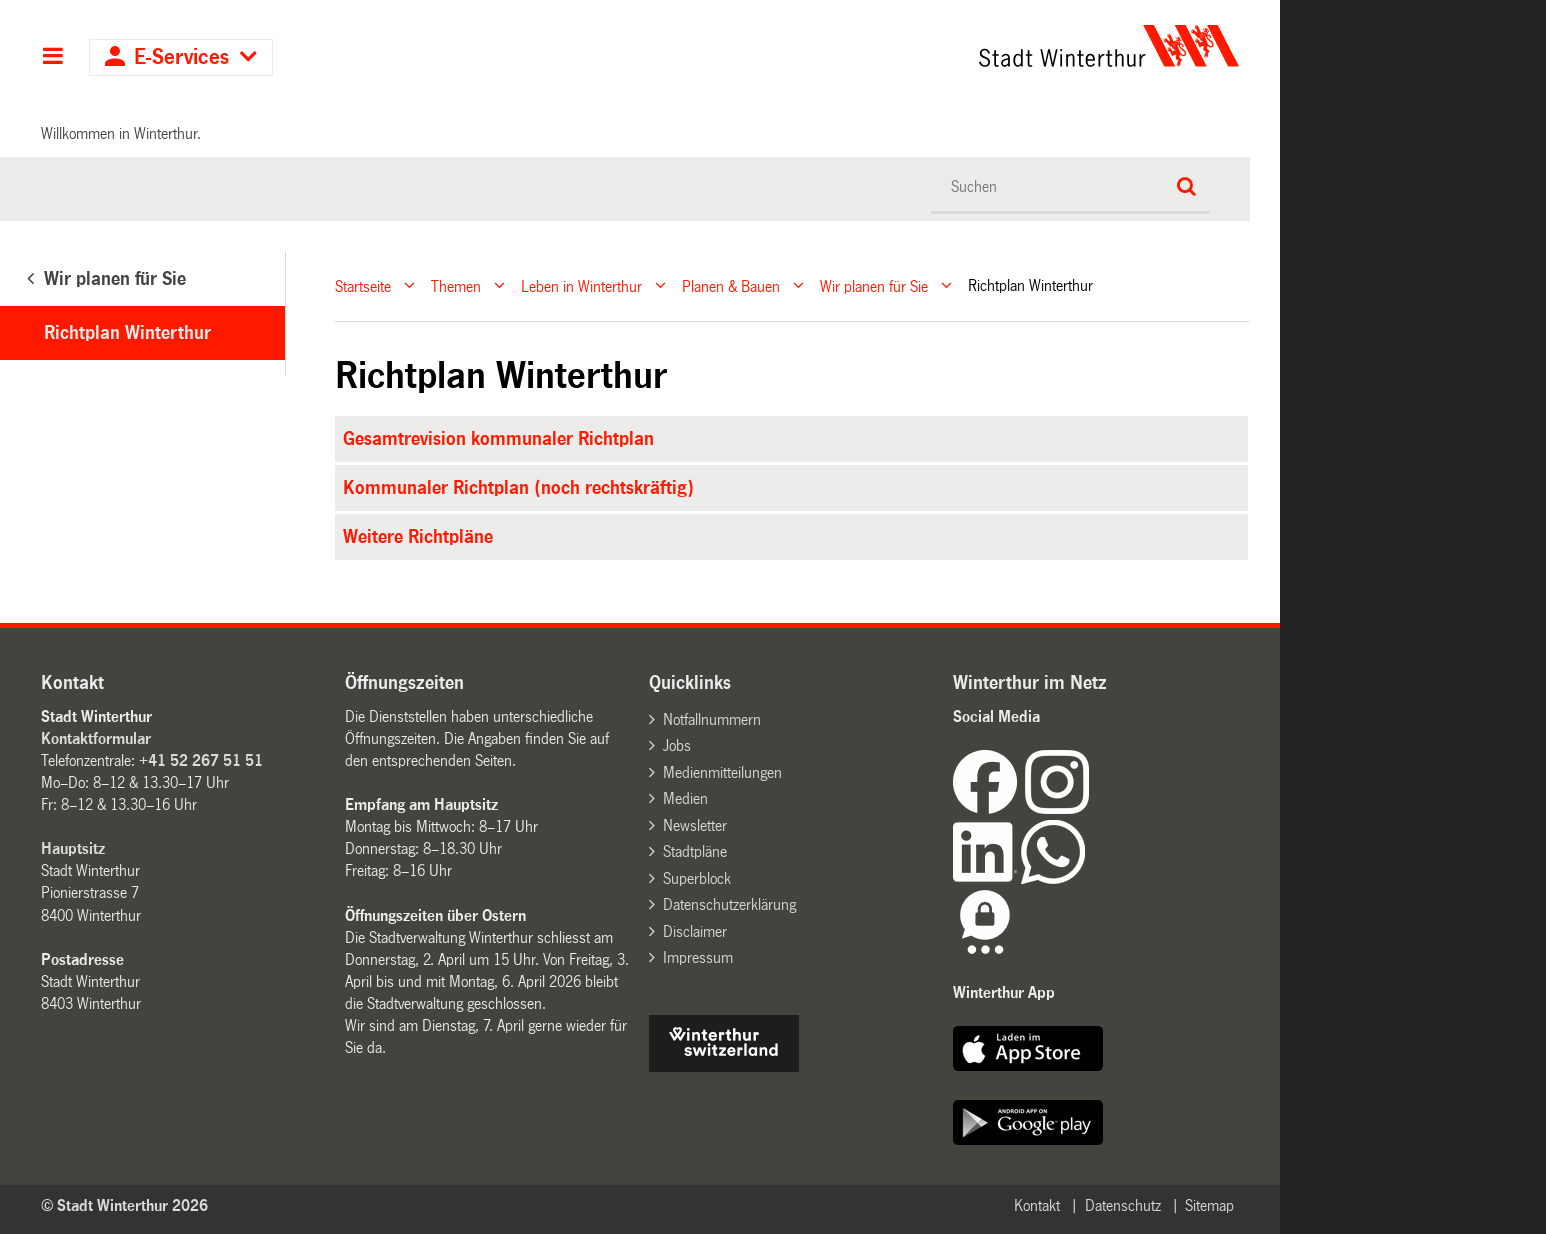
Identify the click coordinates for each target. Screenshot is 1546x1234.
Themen (456, 285)
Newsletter (695, 825)
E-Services (181, 57)
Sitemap (1209, 1205)
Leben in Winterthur (581, 285)
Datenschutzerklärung (729, 904)
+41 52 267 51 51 (201, 760)
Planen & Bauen (731, 285)
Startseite (363, 285)
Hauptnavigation (52, 58)
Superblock (697, 878)
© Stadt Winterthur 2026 (124, 1205)
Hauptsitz (73, 848)
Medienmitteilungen (722, 772)
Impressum (698, 957)
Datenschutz (1123, 1205)
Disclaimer (695, 931)
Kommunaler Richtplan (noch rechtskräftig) (518, 488)
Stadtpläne (695, 851)
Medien (685, 798)
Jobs (677, 745)
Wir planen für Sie (874, 285)
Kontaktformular (96, 738)
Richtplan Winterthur (127, 333)
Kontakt (1037, 1205)
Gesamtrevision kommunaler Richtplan (498, 439)
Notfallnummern (712, 719)
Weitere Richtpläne (418, 537)
